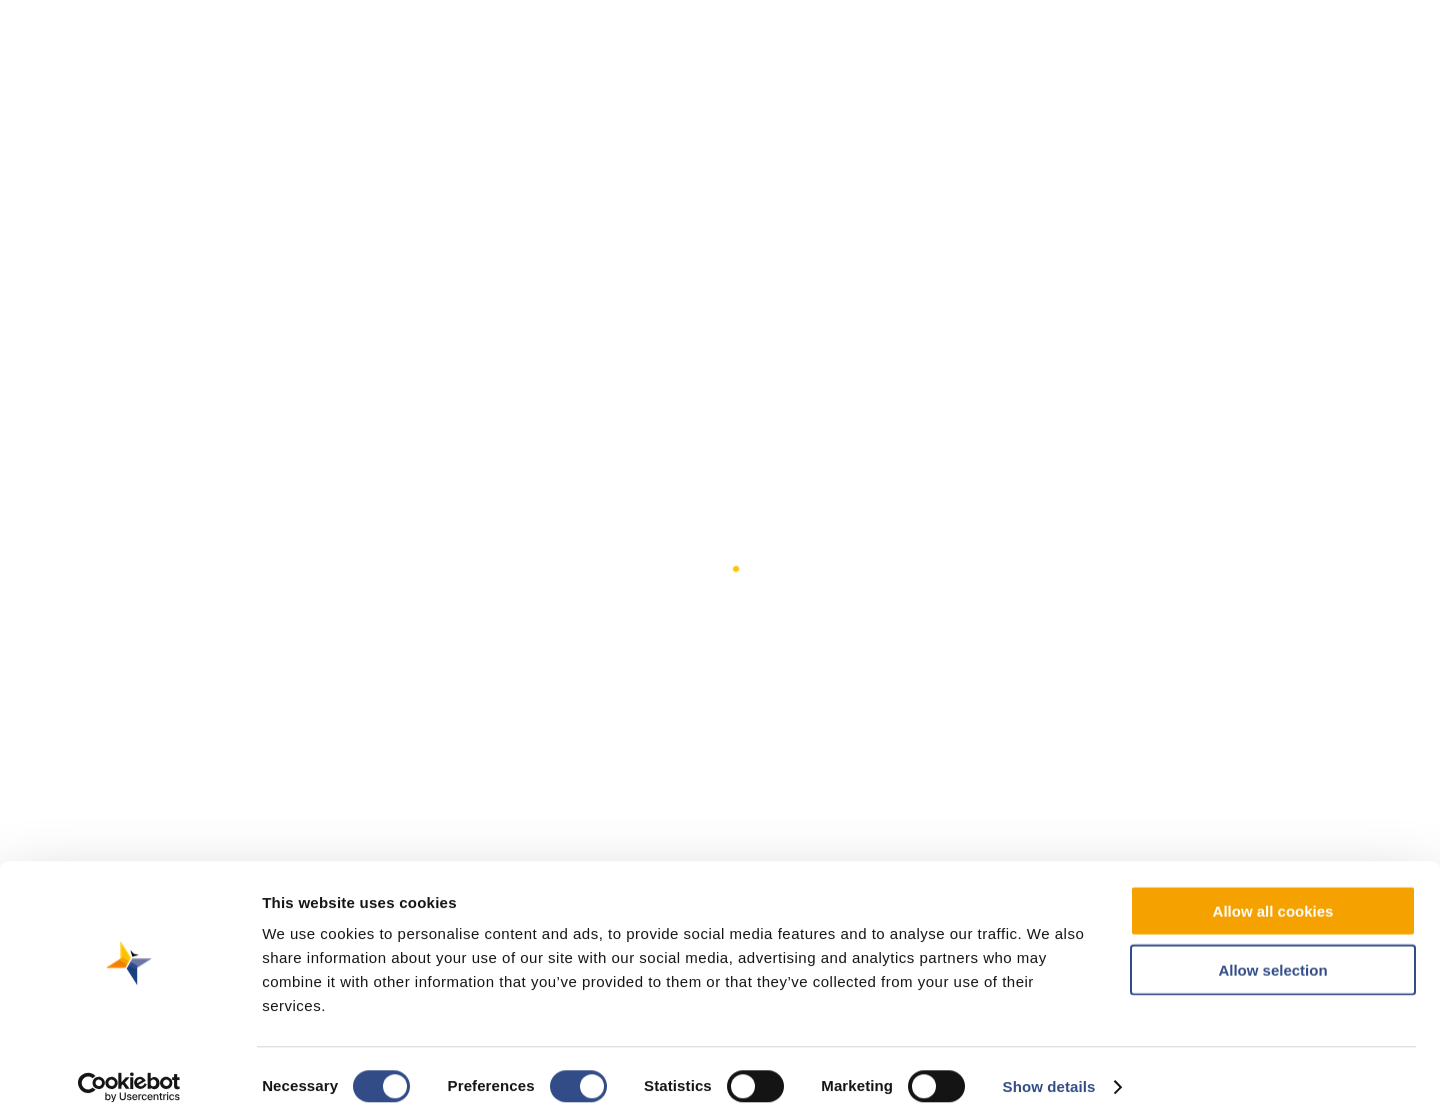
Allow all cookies (1273, 888)
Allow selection (1272, 947)
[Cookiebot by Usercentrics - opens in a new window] (129, 1065)
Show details (1049, 1064)
